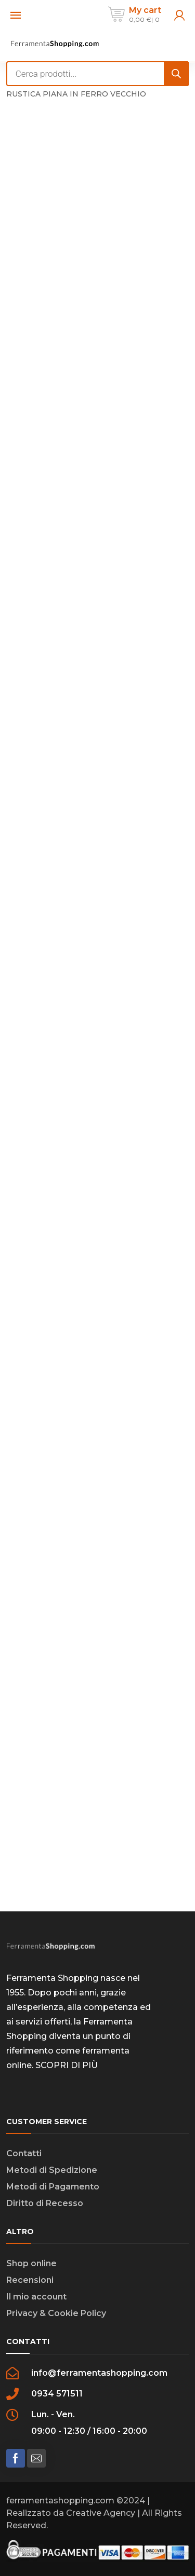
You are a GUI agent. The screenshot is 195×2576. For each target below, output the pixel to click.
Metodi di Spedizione (51, 2170)
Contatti (24, 2153)
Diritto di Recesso (44, 2203)
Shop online (31, 2263)
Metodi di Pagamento (52, 2187)
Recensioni (30, 2280)
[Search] (176, 73)
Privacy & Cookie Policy (56, 2313)
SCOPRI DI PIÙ (66, 2065)
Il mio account (36, 2297)
